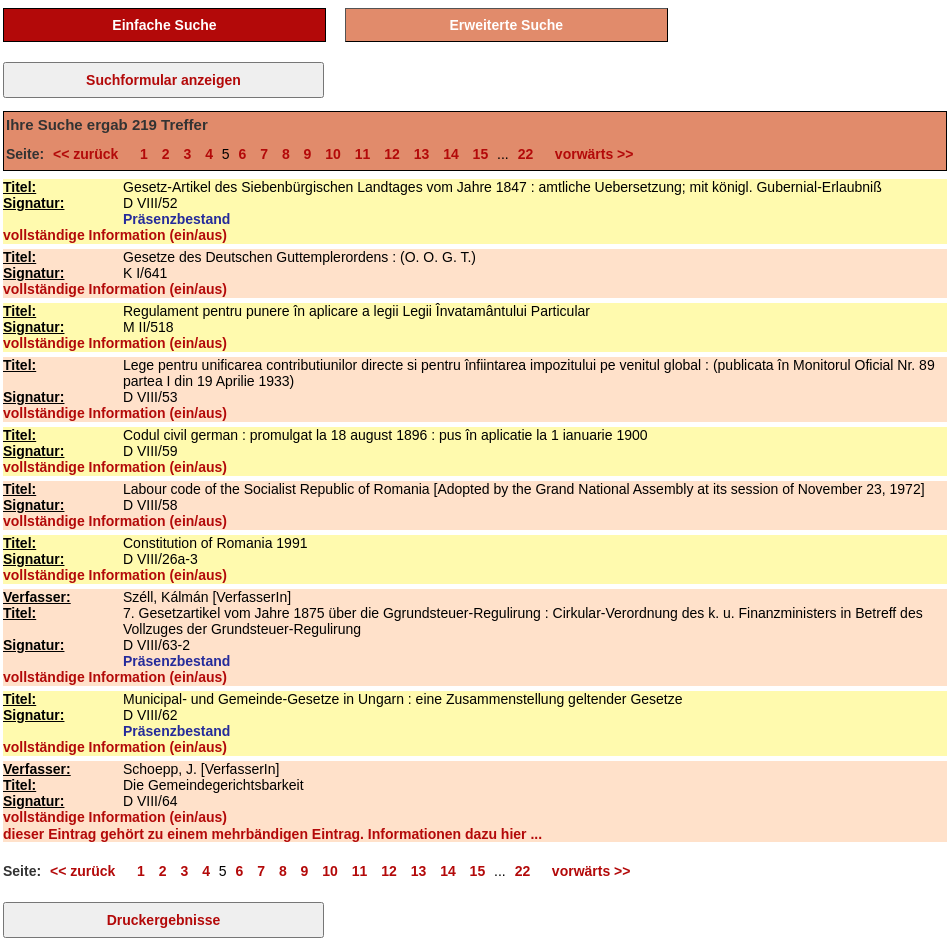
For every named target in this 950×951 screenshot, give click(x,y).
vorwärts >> (590, 154)
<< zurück (89, 154)
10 (333, 154)
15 (481, 154)
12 (392, 154)
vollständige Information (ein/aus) (115, 235)
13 (422, 154)
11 (363, 154)
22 (526, 154)
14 (451, 154)
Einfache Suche (164, 25)
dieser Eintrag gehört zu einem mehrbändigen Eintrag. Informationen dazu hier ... (272, 834)
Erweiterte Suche (507, 25)
